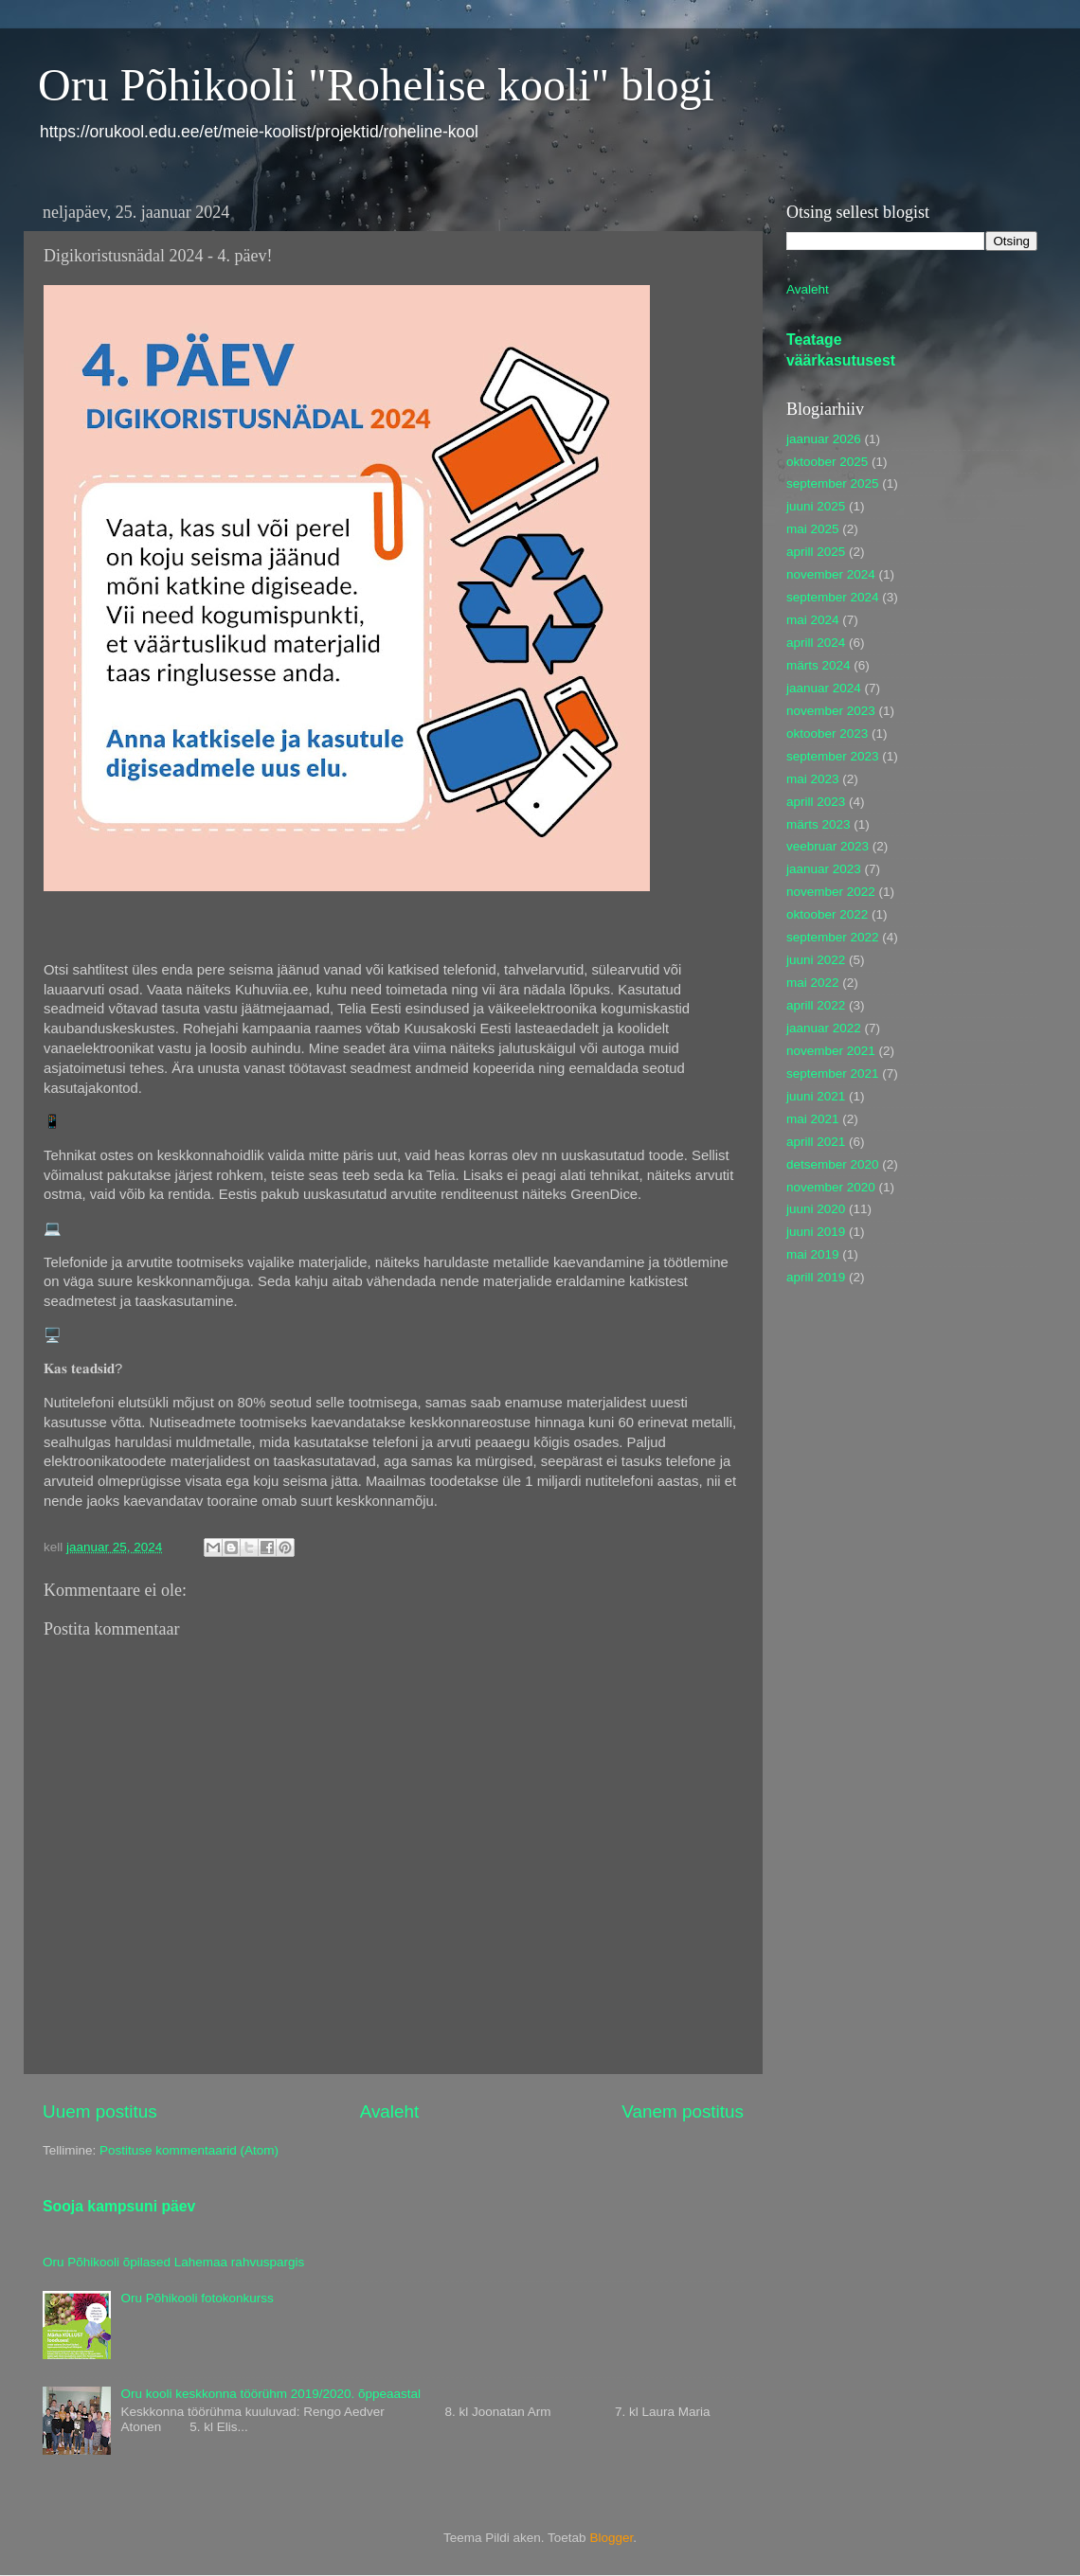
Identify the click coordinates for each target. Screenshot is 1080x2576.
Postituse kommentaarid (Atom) (189, 2150)
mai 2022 (812, 982)
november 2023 (830, 711)
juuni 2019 (815, 1232)
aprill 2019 (815, 1277)
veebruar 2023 (827, 846)
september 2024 (832, 597)
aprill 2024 (815, 642)
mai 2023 (812, 779)
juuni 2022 (815, 960)
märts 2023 (818, 824)
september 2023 (832, 756)
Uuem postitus (100, 2111)
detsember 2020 (832, 1164)
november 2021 (830, 1051)
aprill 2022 (815, 1005)
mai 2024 (812, 620)
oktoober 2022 (827, 914)
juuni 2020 (815, 1209)
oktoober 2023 (827, 733)
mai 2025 (812, 529)
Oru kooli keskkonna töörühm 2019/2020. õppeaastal (270, 2394)
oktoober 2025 (827, 462)
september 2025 (832, 483)
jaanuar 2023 (823, 869)
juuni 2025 (815, 506)
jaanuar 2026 (823, 439)
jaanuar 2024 (823, 688)
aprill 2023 (815, 802)
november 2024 (830, 574)
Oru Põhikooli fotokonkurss (196, 2298)
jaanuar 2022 (823, 1028)
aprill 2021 (815, 1142)
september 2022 (832, 937)
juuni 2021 (815, 1096)
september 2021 (832, 1073)
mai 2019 (812, 1254)
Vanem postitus (682, 2111)
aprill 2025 (815, 552)
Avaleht (390, 2111)
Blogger (611, 2538)
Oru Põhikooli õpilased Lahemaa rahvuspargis (173, 2262)
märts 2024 (818, 665)
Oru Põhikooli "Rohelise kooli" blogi (376, 85)
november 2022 (830, 892)
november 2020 (830, 1187)
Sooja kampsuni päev (119, 2206)
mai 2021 (812, 1119)
